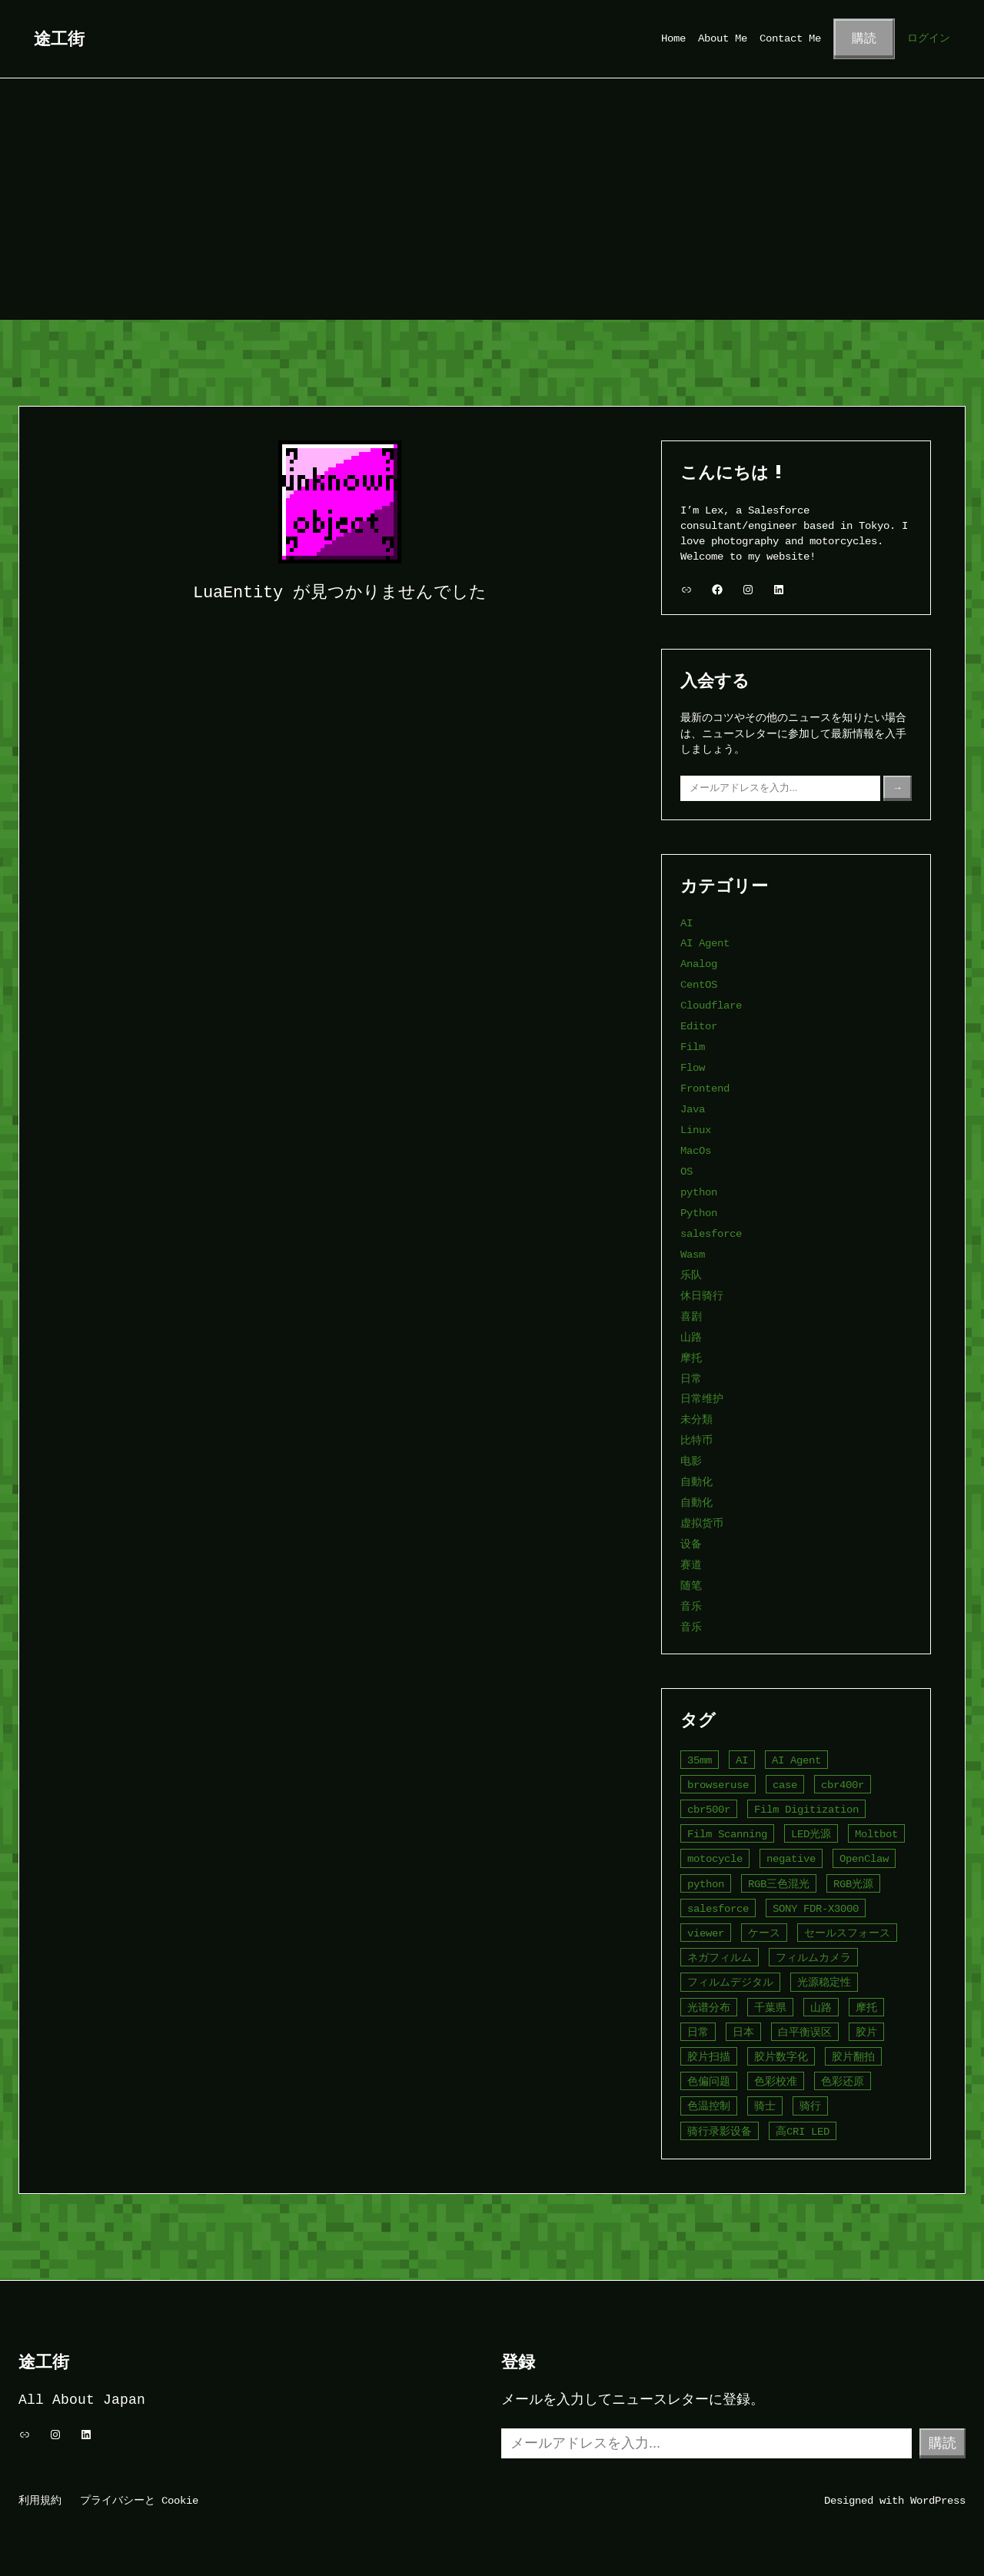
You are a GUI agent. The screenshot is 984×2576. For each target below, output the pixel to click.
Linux (695, 1129)
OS (686, 1171)
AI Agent (705, 942)
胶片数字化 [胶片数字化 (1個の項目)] (781, 2056)
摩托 (691, 1357)
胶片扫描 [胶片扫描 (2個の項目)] (708, 2056)
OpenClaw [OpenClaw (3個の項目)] (864, 1858)
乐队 (691, 1274)
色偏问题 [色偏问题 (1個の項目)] (708, 2081)
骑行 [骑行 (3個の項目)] (810, 2105)
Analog (698, 963)
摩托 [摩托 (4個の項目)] (866, 2007)
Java (692, 1108)
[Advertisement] (492, 204)
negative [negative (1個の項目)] (791, 1858)
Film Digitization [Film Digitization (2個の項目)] (806, 1809)
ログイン (928, 38)
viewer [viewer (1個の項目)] (705, 1932)
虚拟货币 (701, 1523)
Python (698, 1212)
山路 (691, 1337)
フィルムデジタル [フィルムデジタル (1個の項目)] (730, 1982)
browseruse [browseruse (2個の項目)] (718, 1784)
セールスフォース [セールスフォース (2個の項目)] (847, 1932)
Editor (698, 1025)
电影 (691, 1460)
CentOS (698, 984)
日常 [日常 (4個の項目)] (698, 2032)
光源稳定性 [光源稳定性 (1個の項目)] (824, 1982)
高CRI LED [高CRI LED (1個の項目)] (802, 2131)
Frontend (705, 1088)
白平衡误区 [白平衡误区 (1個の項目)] (805, 2032)
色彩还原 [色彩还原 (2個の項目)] (842, 2081)
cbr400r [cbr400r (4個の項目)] (842, 1784)
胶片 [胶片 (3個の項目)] (866, 2032)
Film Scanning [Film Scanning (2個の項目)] (727, 1833)
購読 (864, 38)
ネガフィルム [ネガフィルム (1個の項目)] (719, 1957)
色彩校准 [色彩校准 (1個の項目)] (775, 2081)
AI (686, 922)
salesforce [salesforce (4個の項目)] (718, 1908)
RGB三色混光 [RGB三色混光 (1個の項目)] (778, 1883)
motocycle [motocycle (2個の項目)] (715, 1858)
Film (692, 1046)
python (698, 1191)
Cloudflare (711, 1005)
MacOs (695, 1150)
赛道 (691, 1564)
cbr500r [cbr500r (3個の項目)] (708, 1809)
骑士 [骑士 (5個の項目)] (765, 2105)
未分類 (696, 1419)
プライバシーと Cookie (139, 2500)
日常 (691, 1378)
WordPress (938, 2500)
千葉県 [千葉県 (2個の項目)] (770, 2007)
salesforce (711, 1233)
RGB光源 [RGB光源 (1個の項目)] (853, 1883)
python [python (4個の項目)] (705, 1883)
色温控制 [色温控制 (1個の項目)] (708, 2105)
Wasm (692, 1254)
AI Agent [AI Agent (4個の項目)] (796, 1760)
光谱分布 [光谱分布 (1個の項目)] (708, 2007)
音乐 (691, 1606)
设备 (691, 1544)
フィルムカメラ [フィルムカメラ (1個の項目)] (813, 1957)
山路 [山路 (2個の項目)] (821, 2007)
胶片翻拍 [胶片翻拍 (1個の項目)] (853, 2056)
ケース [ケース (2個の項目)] (764, 1932)
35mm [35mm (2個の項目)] (699, 1760)
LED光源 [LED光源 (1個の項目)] (811, 1833)
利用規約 (40, 2500)
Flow (692, 1067)
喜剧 (691, 1316)
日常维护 (701, 1398)
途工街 (59, 38)
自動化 (696, 1481)
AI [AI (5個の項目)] (742, 1760)
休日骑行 (701, 1295)
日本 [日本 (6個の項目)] (743, 2032)
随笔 (691, 1585)
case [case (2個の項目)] (785, 1784)
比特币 (696, 1440)
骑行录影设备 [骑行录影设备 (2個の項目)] (719, 2131)
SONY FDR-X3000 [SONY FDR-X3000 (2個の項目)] (816, 1908)
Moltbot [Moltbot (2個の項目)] (876, 1833)
